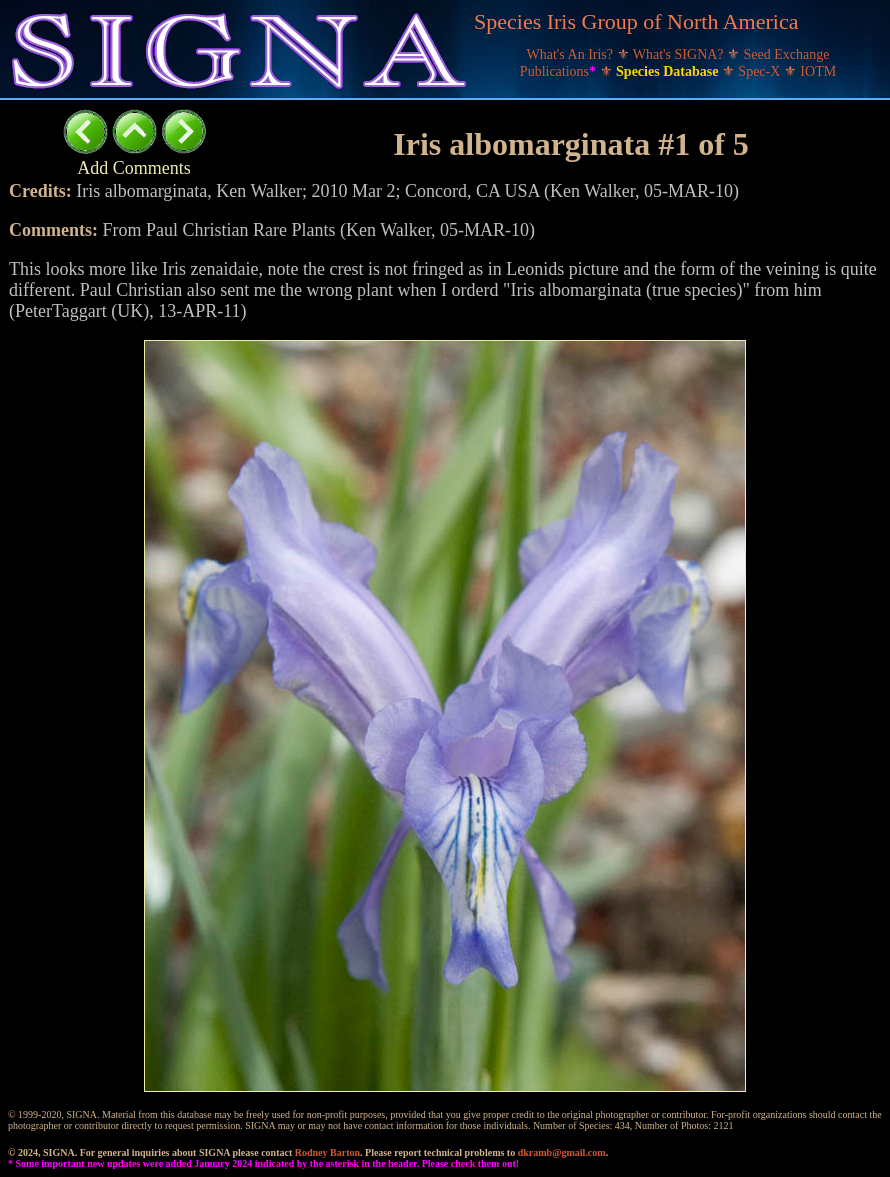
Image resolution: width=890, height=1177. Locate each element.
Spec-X (761, 71)
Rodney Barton (327, 1152)
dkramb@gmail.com (562, 1152)
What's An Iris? (572, 54)
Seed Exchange (787, 54)
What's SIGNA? (680, 54)
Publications (560, 71)
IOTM (818, 71)
